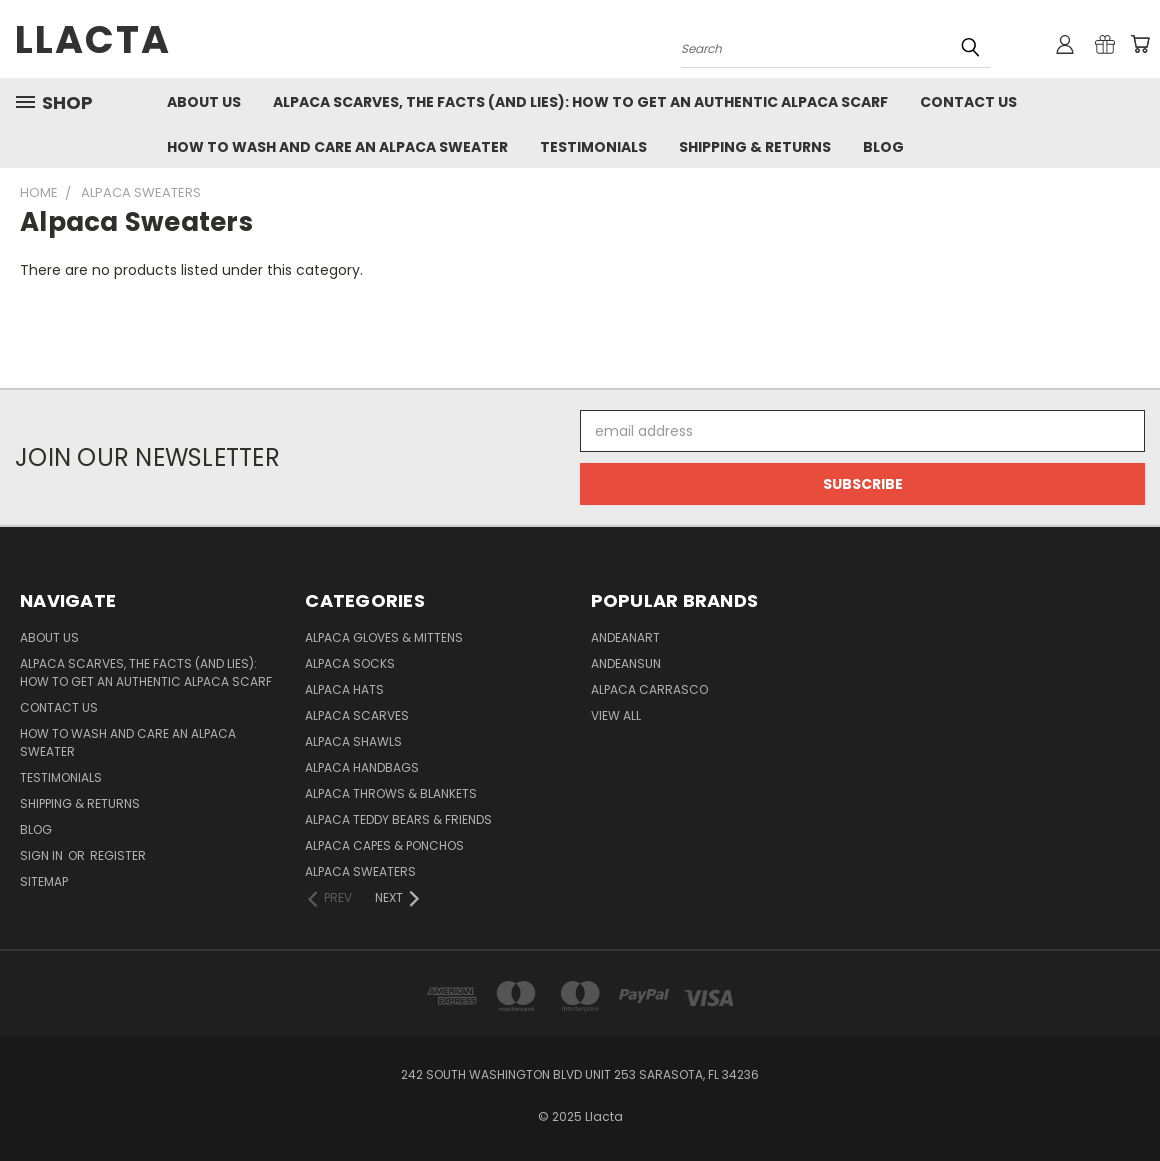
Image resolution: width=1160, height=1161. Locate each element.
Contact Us (968, 102)
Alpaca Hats (344, 689)
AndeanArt (625, 637)
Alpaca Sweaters (360, 871)
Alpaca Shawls (353, 741)
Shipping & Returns (755, 147)
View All (616, 715)
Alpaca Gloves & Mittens (384, 637)
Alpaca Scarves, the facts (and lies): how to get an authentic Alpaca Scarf (580, 102)
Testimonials (593, 147)
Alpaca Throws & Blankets (391, 793)
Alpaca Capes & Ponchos (384, 845)
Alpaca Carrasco (649, 689)
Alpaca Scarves (357, 715)
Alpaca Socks (350, 663)
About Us (204, 102)
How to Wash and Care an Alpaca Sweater (337, 147)
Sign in (43, 855)
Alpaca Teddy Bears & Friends (398, 819)
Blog (883, 147)
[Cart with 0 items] (1140, 44)
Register (118, 855)
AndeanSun (626, 663)
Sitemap (44, 881)
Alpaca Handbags (362, 767)
